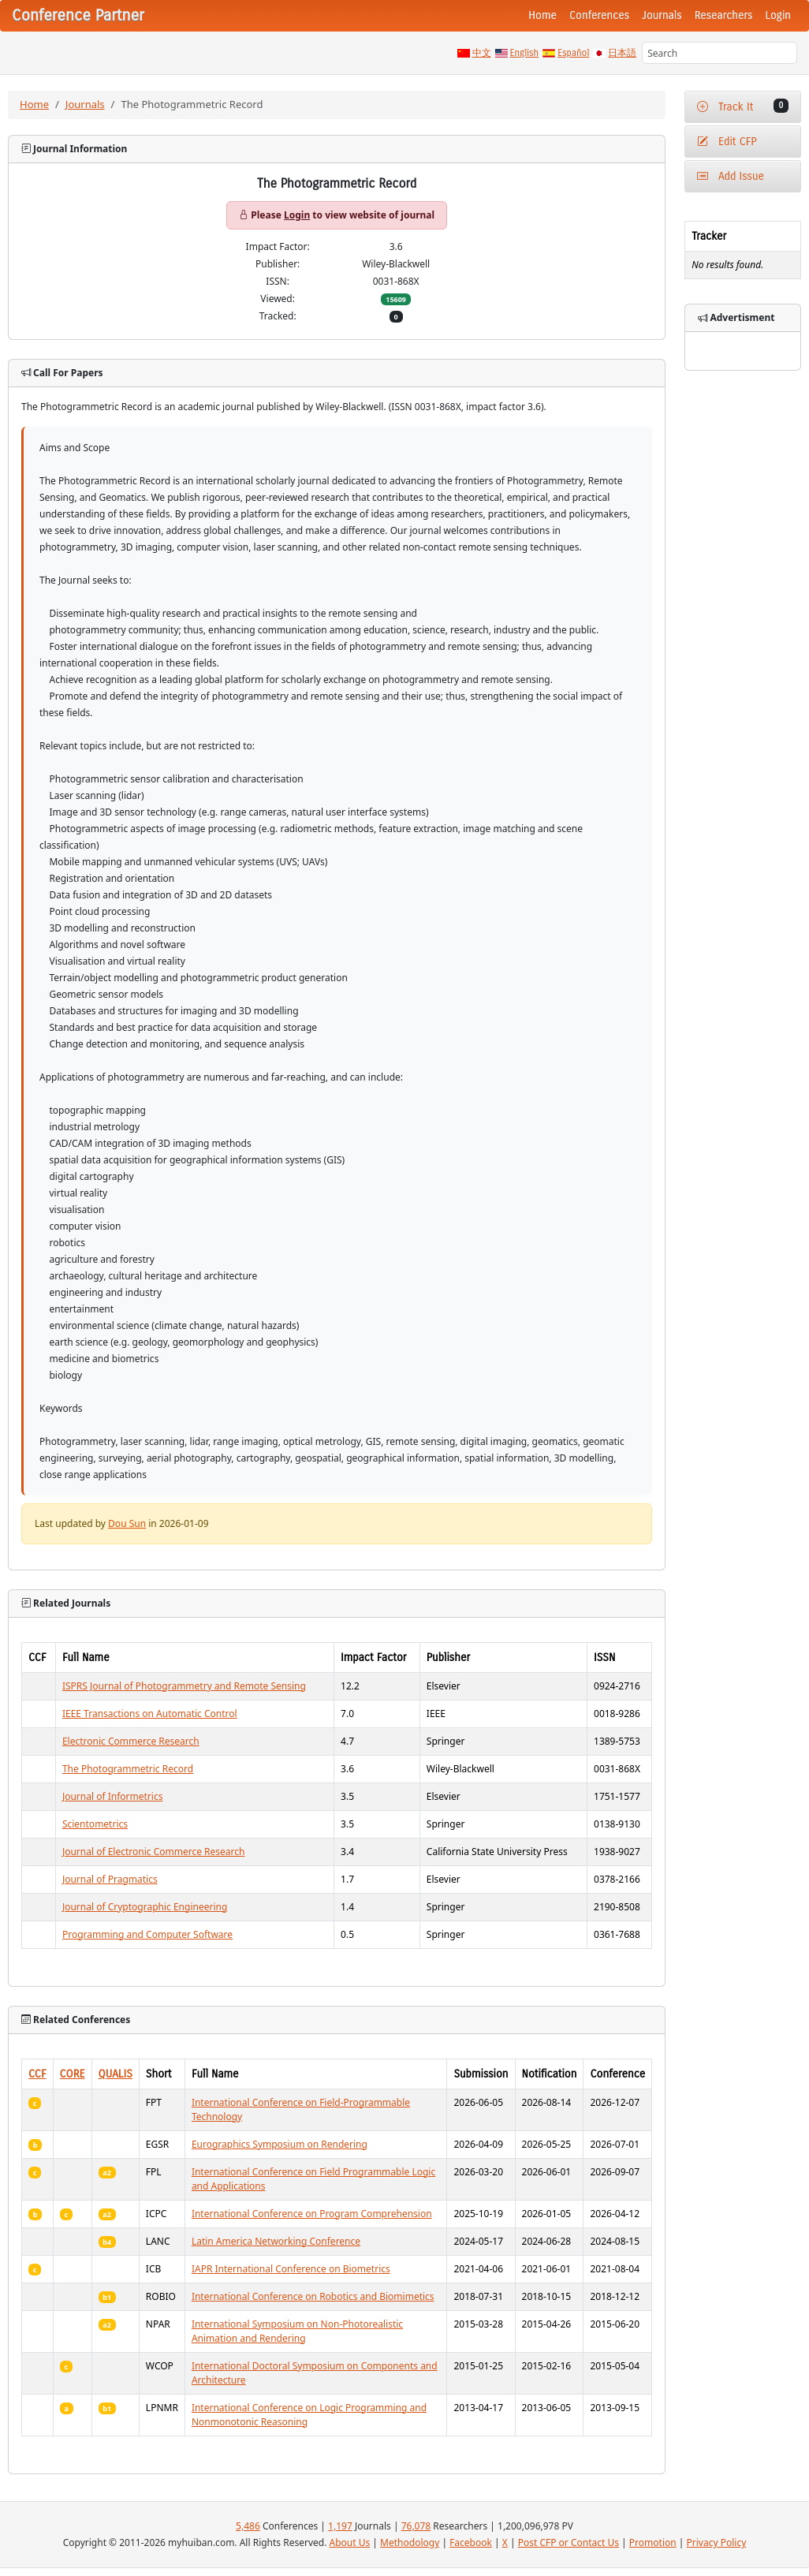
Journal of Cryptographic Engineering (144, 1906)
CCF (37, 2074)
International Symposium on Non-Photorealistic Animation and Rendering (297, 2331)
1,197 (340, 2526)
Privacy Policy (717, 2542)
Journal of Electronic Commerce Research (153, 1851)
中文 (481, 52)
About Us (350, 2542)
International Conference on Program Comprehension (312, 2213)
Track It (742, 106)
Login (778, 15)
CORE (72, 2074)
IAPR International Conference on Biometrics (291, 2268)
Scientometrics (95, 1824)
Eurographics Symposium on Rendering (279, 2144)
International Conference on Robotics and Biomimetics (313, 2296)
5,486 (248, 2526)
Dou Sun (127, 1523)
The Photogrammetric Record (127, 1768)
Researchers (724, 15)
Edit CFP (726, 141)
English (524, 52)
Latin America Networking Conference (276, 2241)
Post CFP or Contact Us (568, 2542)
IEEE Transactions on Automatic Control (149, 1713)
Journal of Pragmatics (110, 1879)
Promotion (653, 2542)
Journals (661, 15)
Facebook (470, 2542)
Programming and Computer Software (147, 1934)
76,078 (416, 2526)
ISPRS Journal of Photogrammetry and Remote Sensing (184, 1686)
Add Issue (730, 176)
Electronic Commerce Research (130, 1741)
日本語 (622, 52)
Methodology (409, 2542)
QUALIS (115, 2074)
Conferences (599, 15)
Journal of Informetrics (112, 1796)
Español (573, 52)
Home (542, 15)
